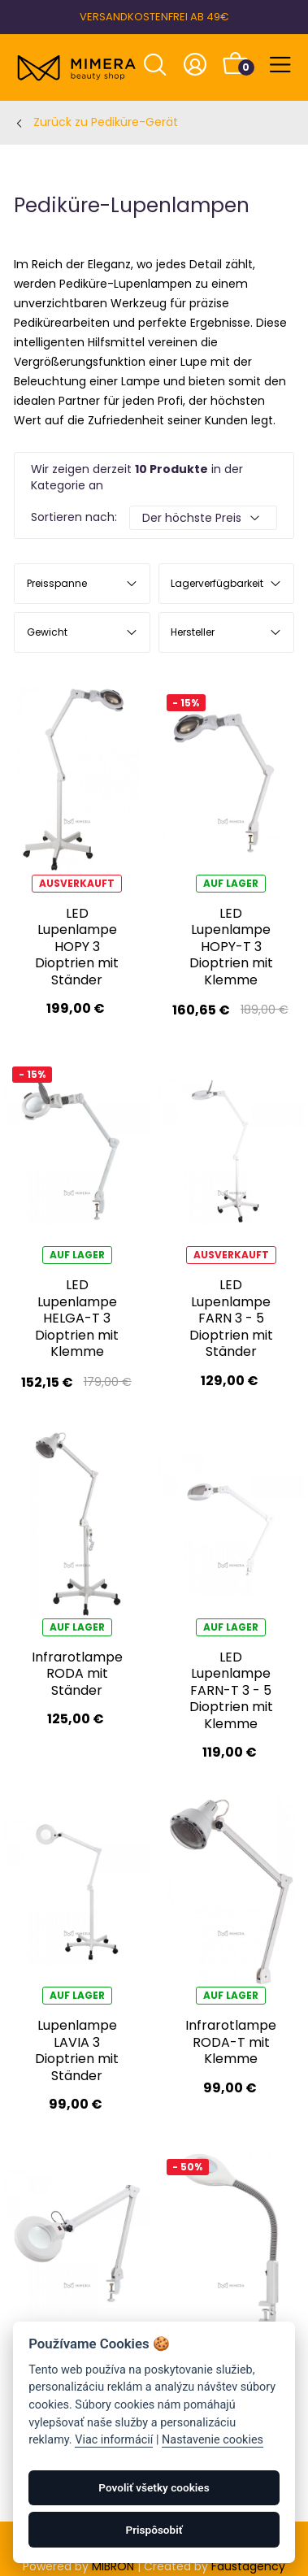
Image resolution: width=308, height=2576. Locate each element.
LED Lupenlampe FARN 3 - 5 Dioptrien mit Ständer (231, 1318)
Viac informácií (114, 2440)
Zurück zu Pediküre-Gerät (105, 122)
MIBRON (113, 2566)
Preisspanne (57, 583)
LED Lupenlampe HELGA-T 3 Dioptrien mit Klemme (77, 1318)
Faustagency (248, 2566)
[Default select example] (203, 518)
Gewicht (47, 632)
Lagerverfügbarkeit (217, 583)
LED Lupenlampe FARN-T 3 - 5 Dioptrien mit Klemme (231, 1690)
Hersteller (193, 632)
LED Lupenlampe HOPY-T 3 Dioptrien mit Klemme (231, 946)
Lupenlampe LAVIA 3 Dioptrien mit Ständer (77, 2050)
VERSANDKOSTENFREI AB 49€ (154, 16)
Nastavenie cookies (212, 2440)
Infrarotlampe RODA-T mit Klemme (230, 2042)
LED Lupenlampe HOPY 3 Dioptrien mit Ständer (77, 946)
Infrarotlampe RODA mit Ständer (77, 1674)
